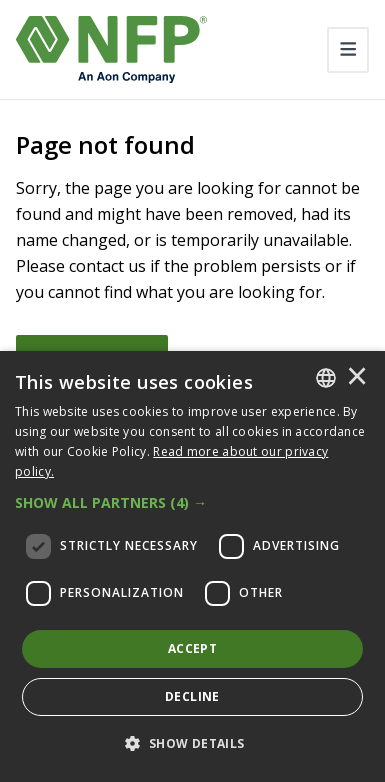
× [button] (357, 378)
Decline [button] (192, 696)
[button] (192, 503)
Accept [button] (192, 648)
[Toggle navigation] (348, 50)
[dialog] (192, 566)
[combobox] (326, 378)
